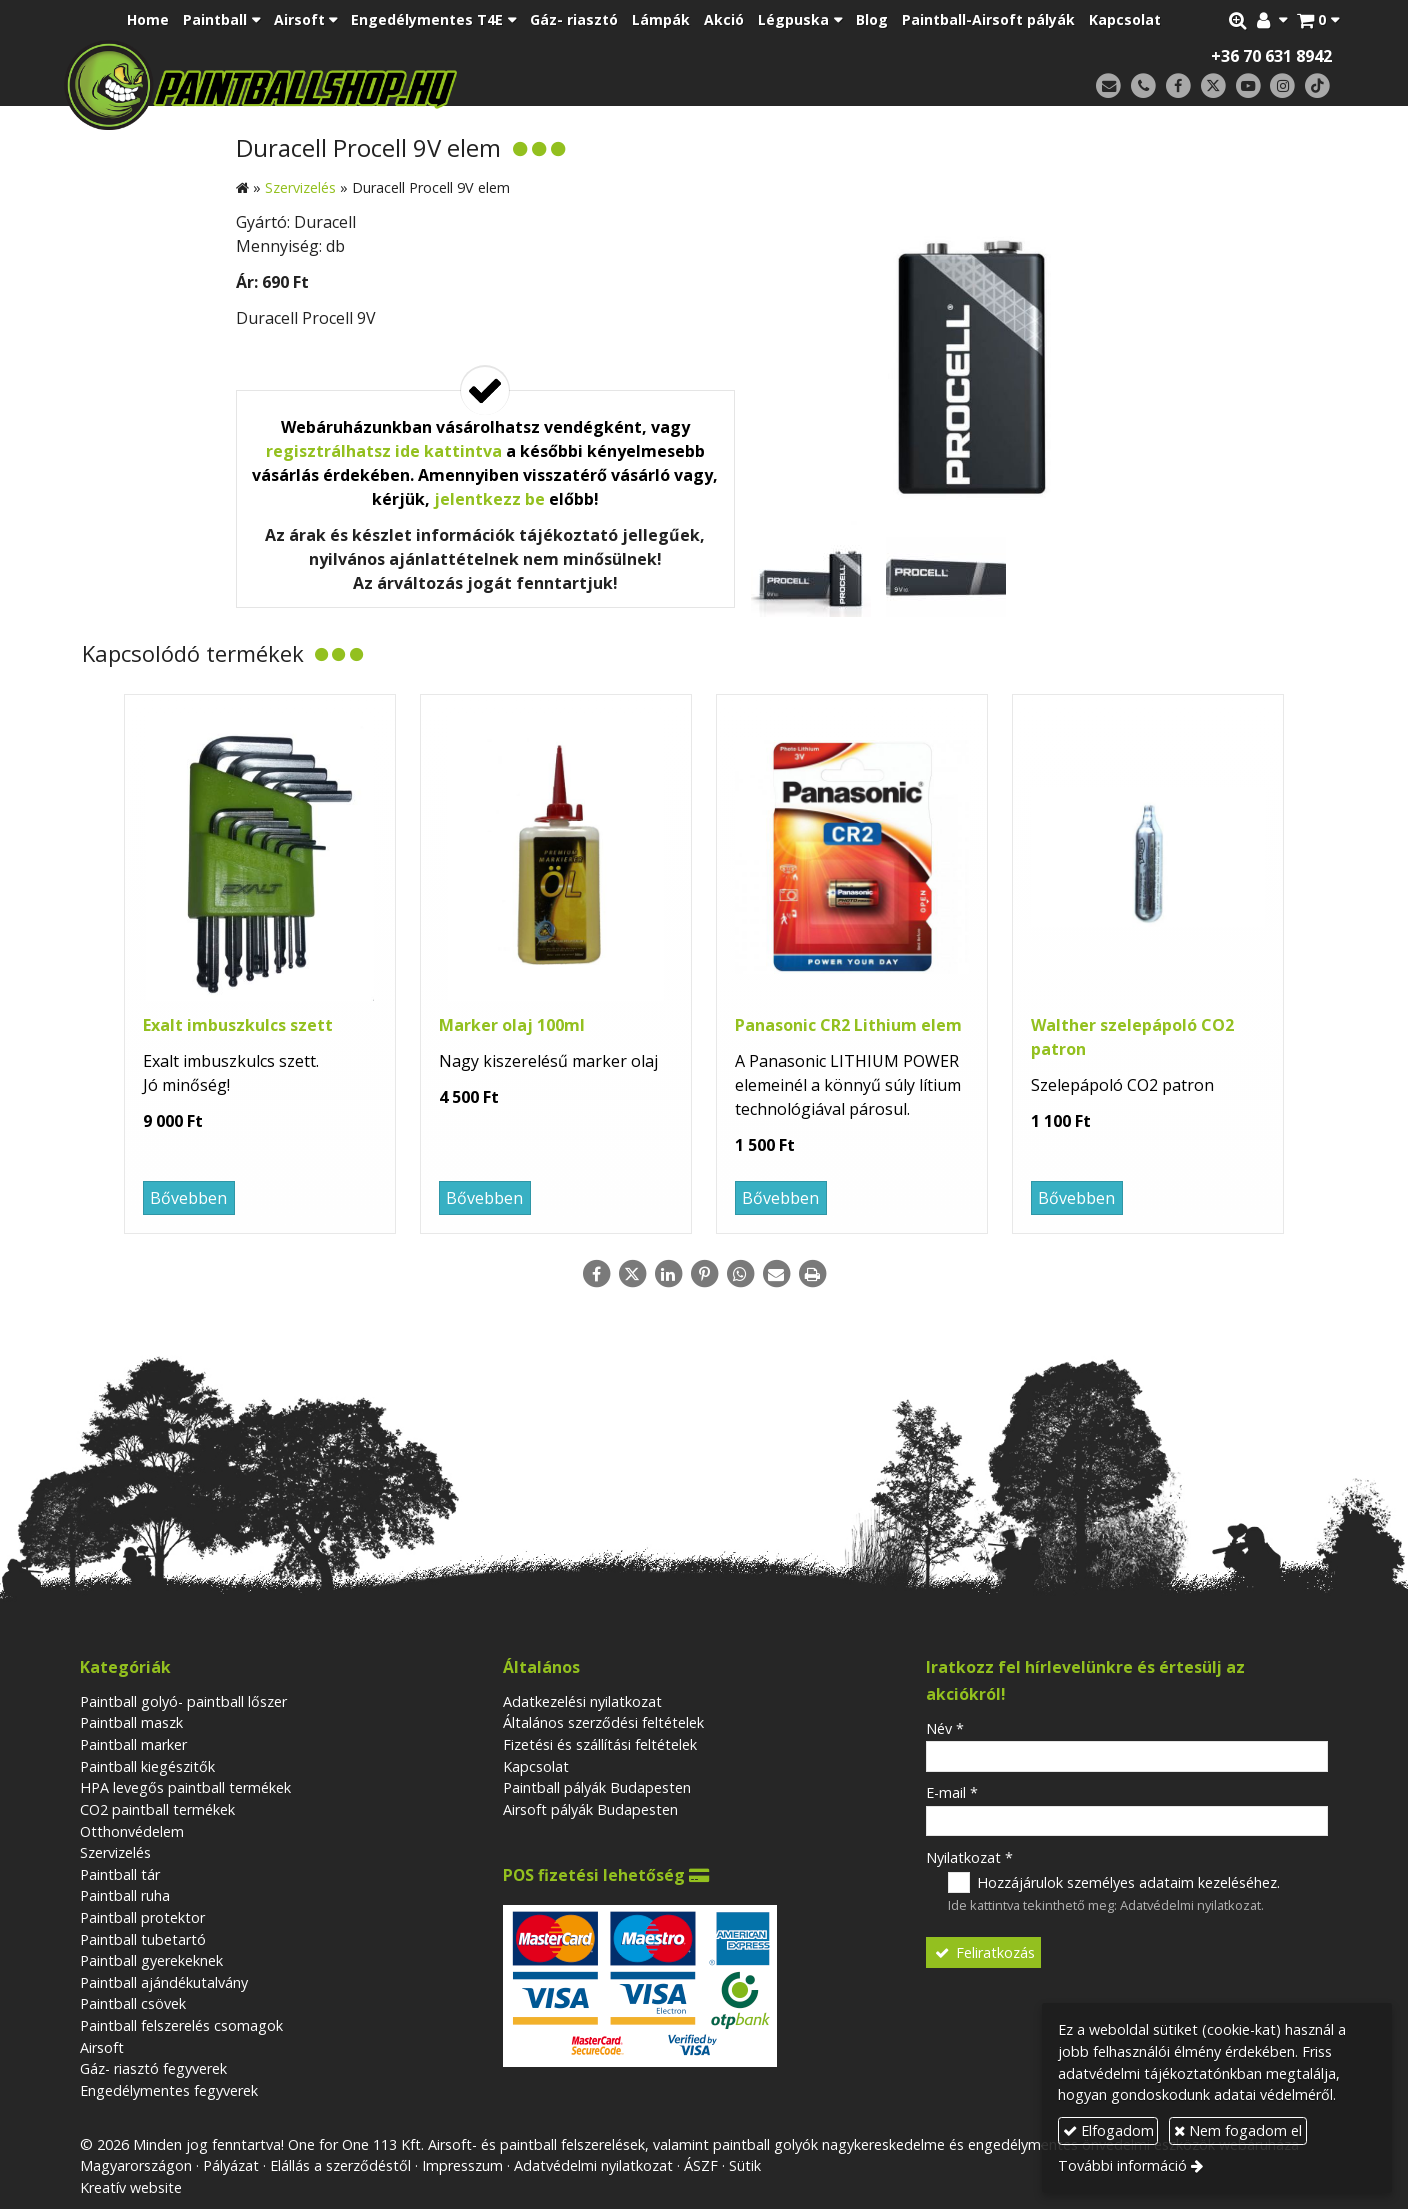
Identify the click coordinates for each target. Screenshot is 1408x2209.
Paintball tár (120, 1874)
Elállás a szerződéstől (340, 2165)
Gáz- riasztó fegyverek (153, 2068)
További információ (1122, 2165)
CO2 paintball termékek (157, 1809)
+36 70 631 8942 (1271, 56)
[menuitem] (148, 20)
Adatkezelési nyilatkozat (582, 1701)
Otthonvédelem (132, 1831)
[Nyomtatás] (812, 1274)
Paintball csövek (133, 2003)
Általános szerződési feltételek (603, 1722)
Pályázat (231, 2165)
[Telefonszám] (1143, 86)
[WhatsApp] (740, 1274)
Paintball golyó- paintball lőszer (183, 1701)
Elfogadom (1108, 2130)
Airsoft (102, 2047)
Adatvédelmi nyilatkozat (1190, 1905)
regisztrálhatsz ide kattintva (384, 451)
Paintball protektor (142, 1917)
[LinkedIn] (668, 1274)
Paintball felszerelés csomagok (181, 2025)
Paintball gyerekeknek (151, 1960)
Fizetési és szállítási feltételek (600, 1744)
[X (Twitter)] (1213, 86)
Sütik (745, 2165)
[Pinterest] (704, 1274)
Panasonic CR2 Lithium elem (848, 1025)
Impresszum (462, 2165)
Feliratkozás (984, 1952)
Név (945, 1728)
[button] (1318, 20)
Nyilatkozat (969, 1857)
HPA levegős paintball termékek (185, 1787)
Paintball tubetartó (143, 1939)
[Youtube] (1248, 86)
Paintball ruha (125, 1895)
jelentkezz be (489, 499)
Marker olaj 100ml (512, 1025)
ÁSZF (701, 2165)
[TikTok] (1317, 86)
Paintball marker (133, 1744)
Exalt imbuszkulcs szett (238, 1025)
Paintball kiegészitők (147, 1766)
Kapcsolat (536, 1766)
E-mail (952, 1792)
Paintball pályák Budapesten (597, 1787)
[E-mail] (1108, 86)
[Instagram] (1282, 86)
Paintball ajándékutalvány (164, 1982)
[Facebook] (1178, 86)
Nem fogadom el (1238, 2130)
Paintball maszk (131, 1722)
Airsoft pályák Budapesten (590, 1809)
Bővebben (188, 1198)
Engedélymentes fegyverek (169, 2090)
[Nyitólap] (401, 85)
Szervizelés (115, 1852)
